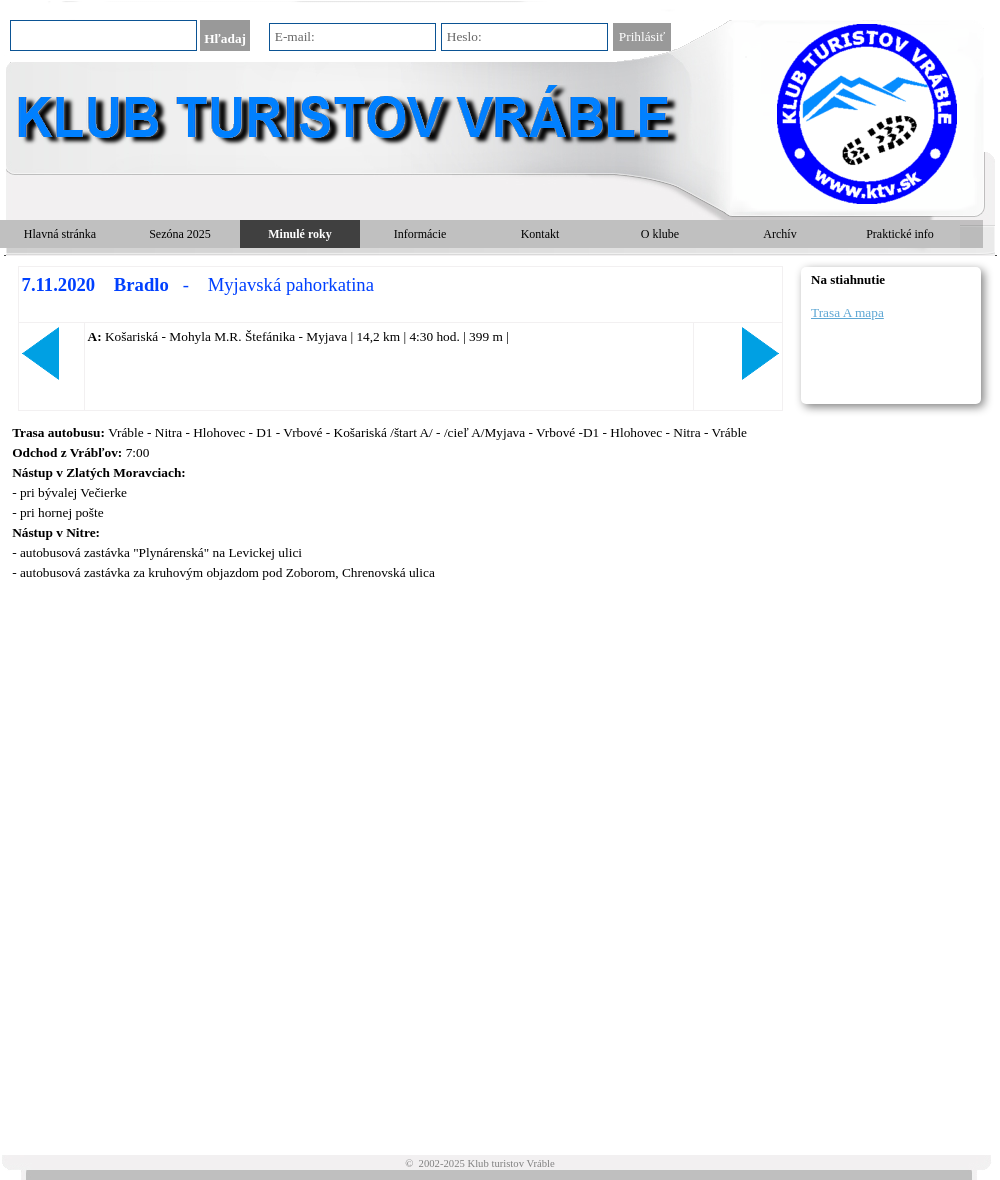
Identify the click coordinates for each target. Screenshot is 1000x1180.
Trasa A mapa (847, 312)
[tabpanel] (400, 338)
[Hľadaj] (103, 35)
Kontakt (540, 234)
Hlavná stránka (60, 234)
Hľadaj (225, 38)
